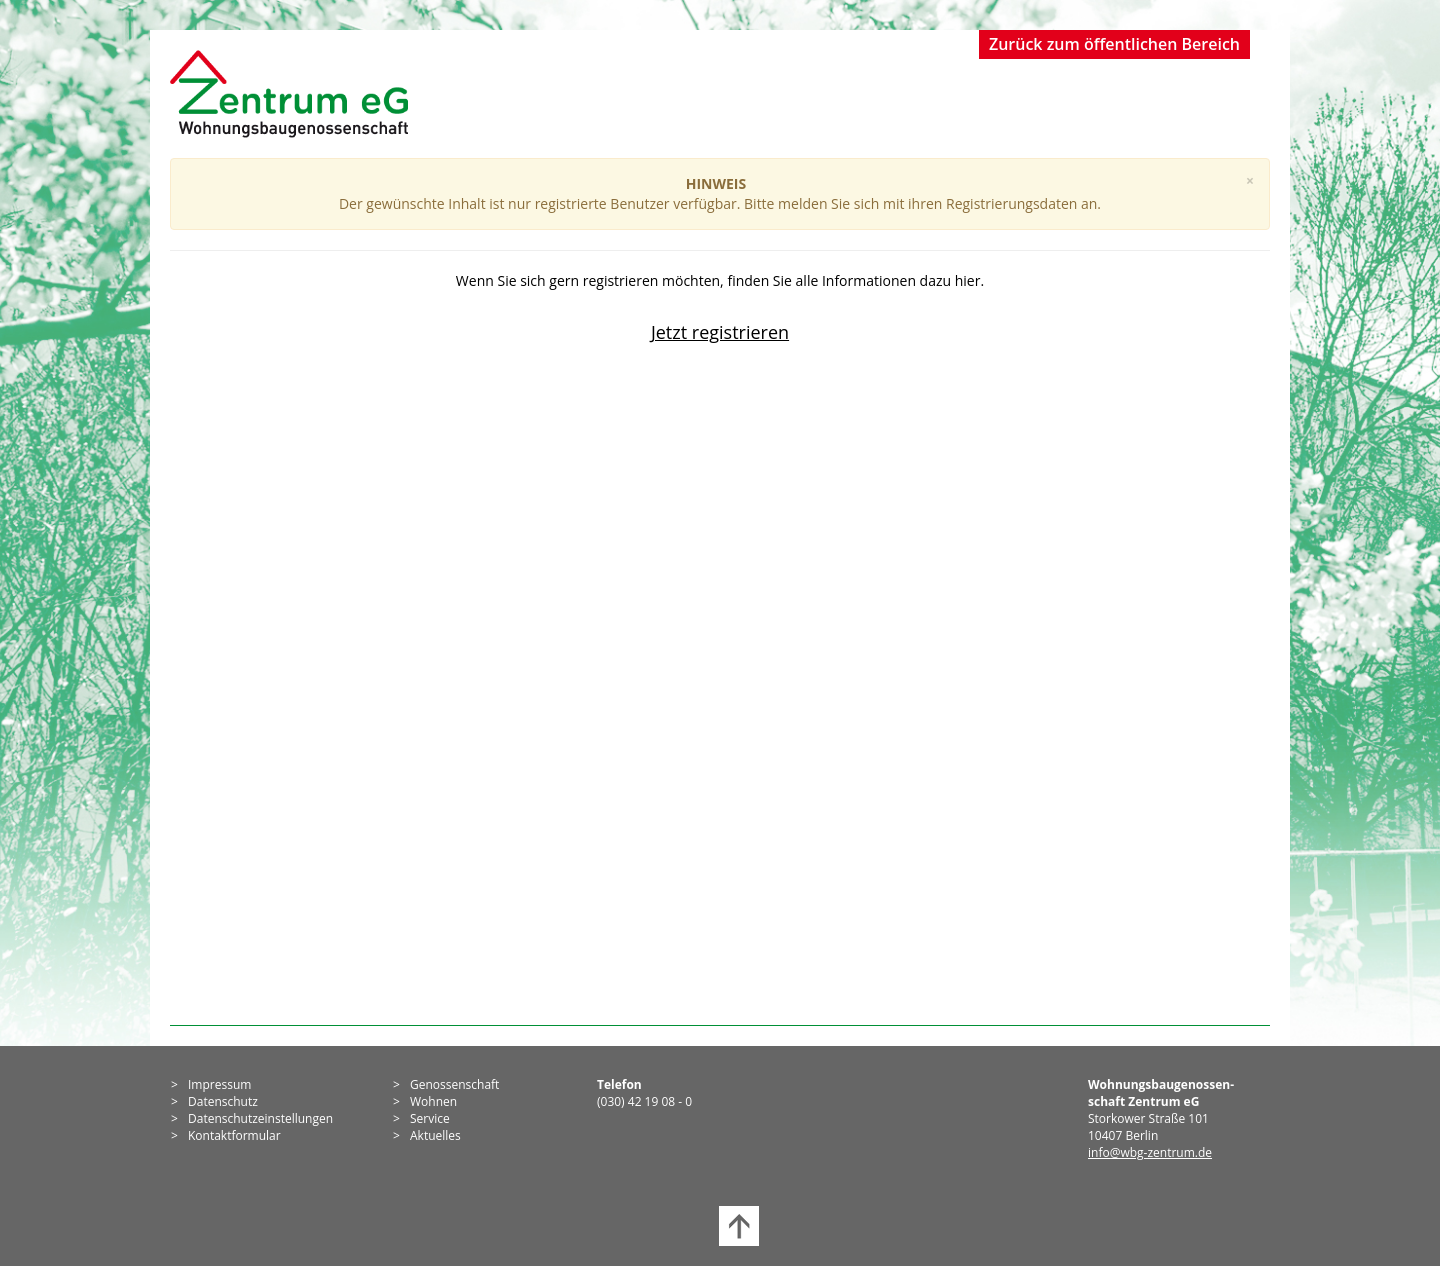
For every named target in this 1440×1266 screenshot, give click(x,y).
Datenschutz (223, 1101)
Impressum (219, 1084)
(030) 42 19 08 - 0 (644, 1101)
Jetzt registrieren (720, 332)
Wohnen (433, 1101)
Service (430, 1118)
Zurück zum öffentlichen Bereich (1114, 44)
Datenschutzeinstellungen (260, 1118)
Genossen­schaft (454, 1084)
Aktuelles (435, 1135)
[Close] (1250, 181)
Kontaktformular (234, 1135)
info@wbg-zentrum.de (1150, 1152)
